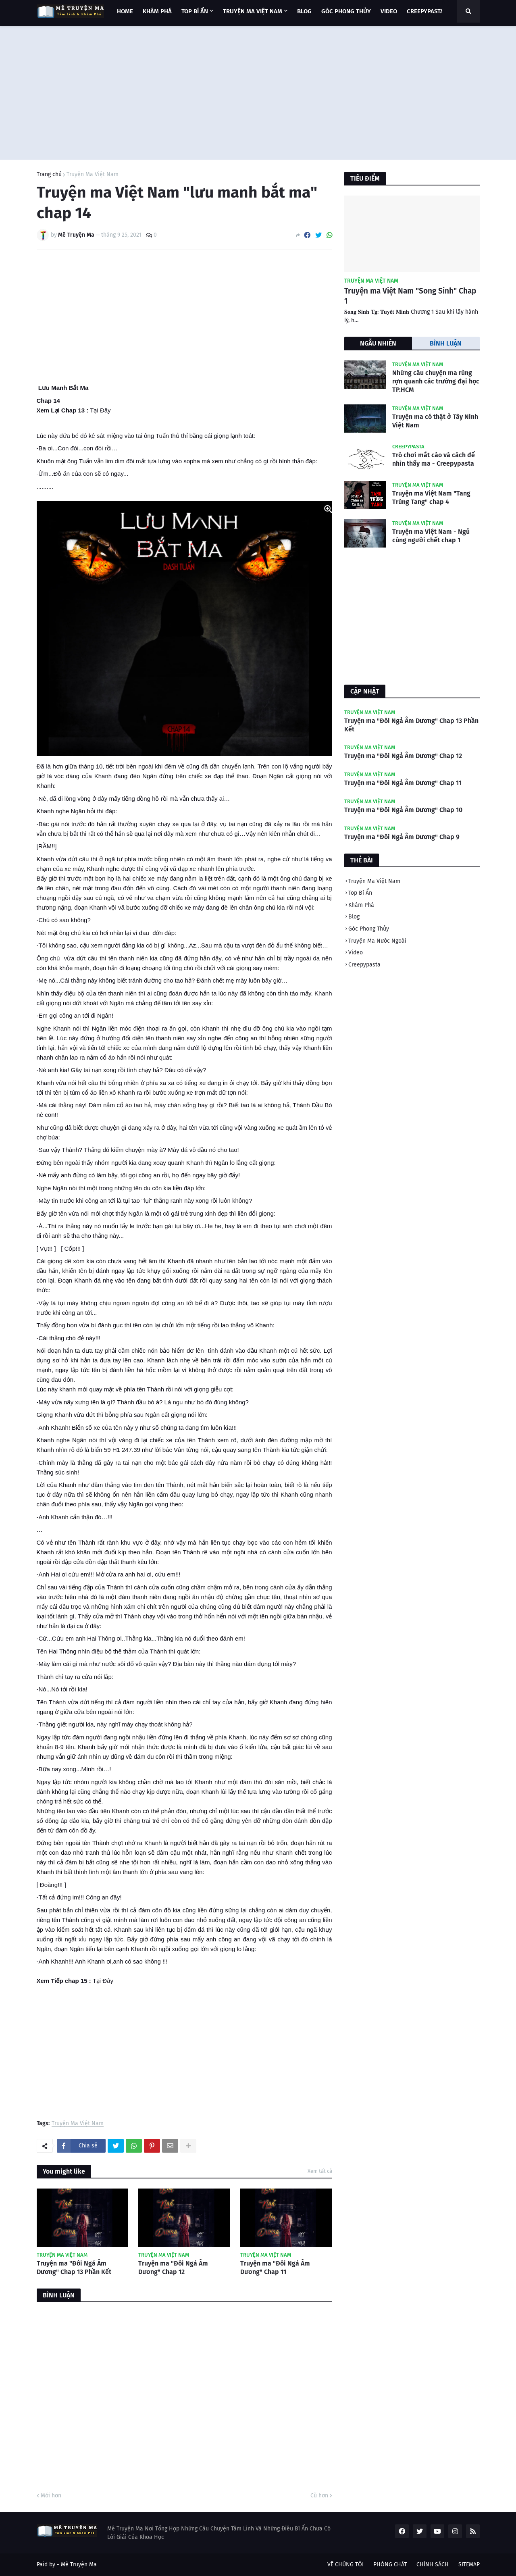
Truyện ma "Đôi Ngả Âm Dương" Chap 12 (173, 2267)
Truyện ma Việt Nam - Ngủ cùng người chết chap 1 (431, 536)
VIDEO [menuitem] (389, 11)
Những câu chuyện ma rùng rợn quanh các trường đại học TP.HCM (435, 381)
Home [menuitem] (125, 11)
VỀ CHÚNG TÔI (345, 2564)
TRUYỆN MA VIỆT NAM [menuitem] (252, 11)
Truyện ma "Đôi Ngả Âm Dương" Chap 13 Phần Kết (74, 2267)
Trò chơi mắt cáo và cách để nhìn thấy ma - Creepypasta (433, 459)
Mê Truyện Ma (79, 2564)
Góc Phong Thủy (368, 928)
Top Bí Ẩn (360, 892)
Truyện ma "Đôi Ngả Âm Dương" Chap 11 (275, 2267)
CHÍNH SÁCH (432, 2564)
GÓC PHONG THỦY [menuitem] (346, 11)
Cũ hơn (319, 2495)
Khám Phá (361, 905)
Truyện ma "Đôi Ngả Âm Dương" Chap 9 (402, 837)
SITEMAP (469, 2564)
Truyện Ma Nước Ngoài (377, 940)
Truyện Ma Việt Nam (93, 174)
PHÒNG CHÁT (390, 2564)
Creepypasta (364, 964)
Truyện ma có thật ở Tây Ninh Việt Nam (435, 421)
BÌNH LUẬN (446, 343)
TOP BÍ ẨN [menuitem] (194, 11)
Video (355, 952)
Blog (354, 916)
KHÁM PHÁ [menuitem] (157, 11)
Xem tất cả (320, 2171)
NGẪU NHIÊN (378, 343)
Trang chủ (49, 174)
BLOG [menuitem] (304, 11)
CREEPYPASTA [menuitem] (425, 11)
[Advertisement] (258, 91)
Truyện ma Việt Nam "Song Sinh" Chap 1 (410, 296)
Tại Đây (100, 410)
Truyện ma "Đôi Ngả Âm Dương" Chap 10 (403, 810)
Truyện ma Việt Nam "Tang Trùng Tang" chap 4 (431, 497)
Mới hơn (51, 2495)
